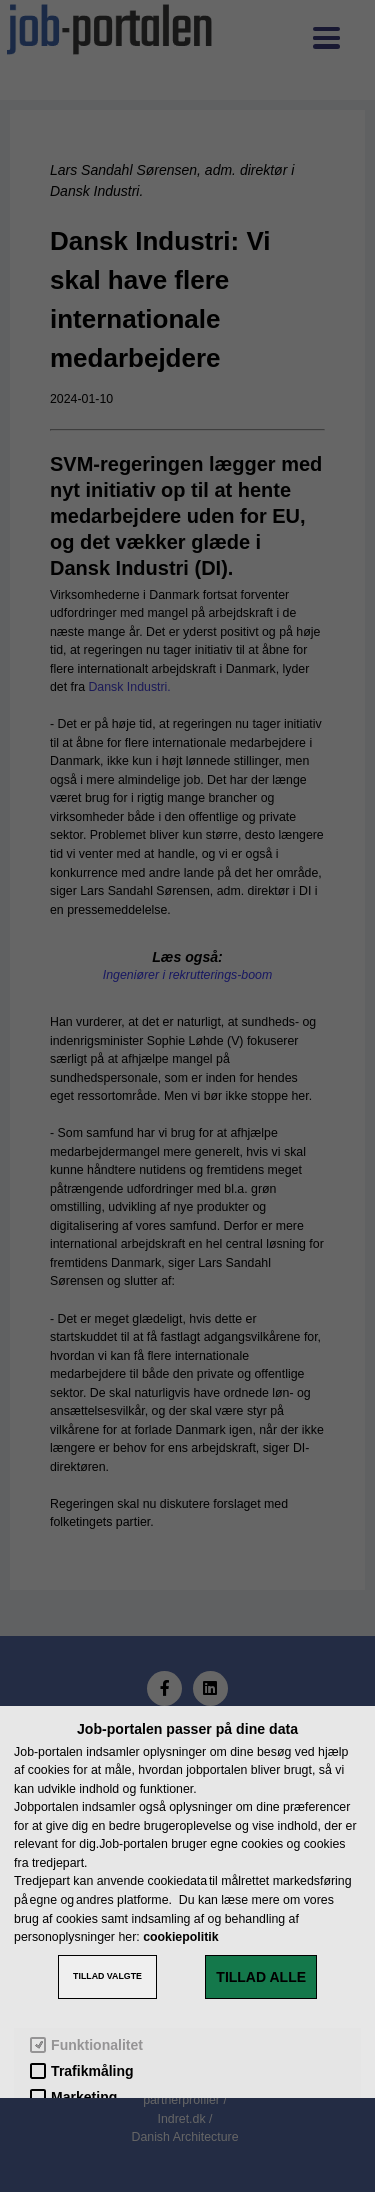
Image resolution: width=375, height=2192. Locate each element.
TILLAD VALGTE (107, 1976)
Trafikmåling (81, 2071)
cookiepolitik (180, 1937)
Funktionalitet (86, 2045)
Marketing (73, 2097)
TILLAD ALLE (261, 1977)
